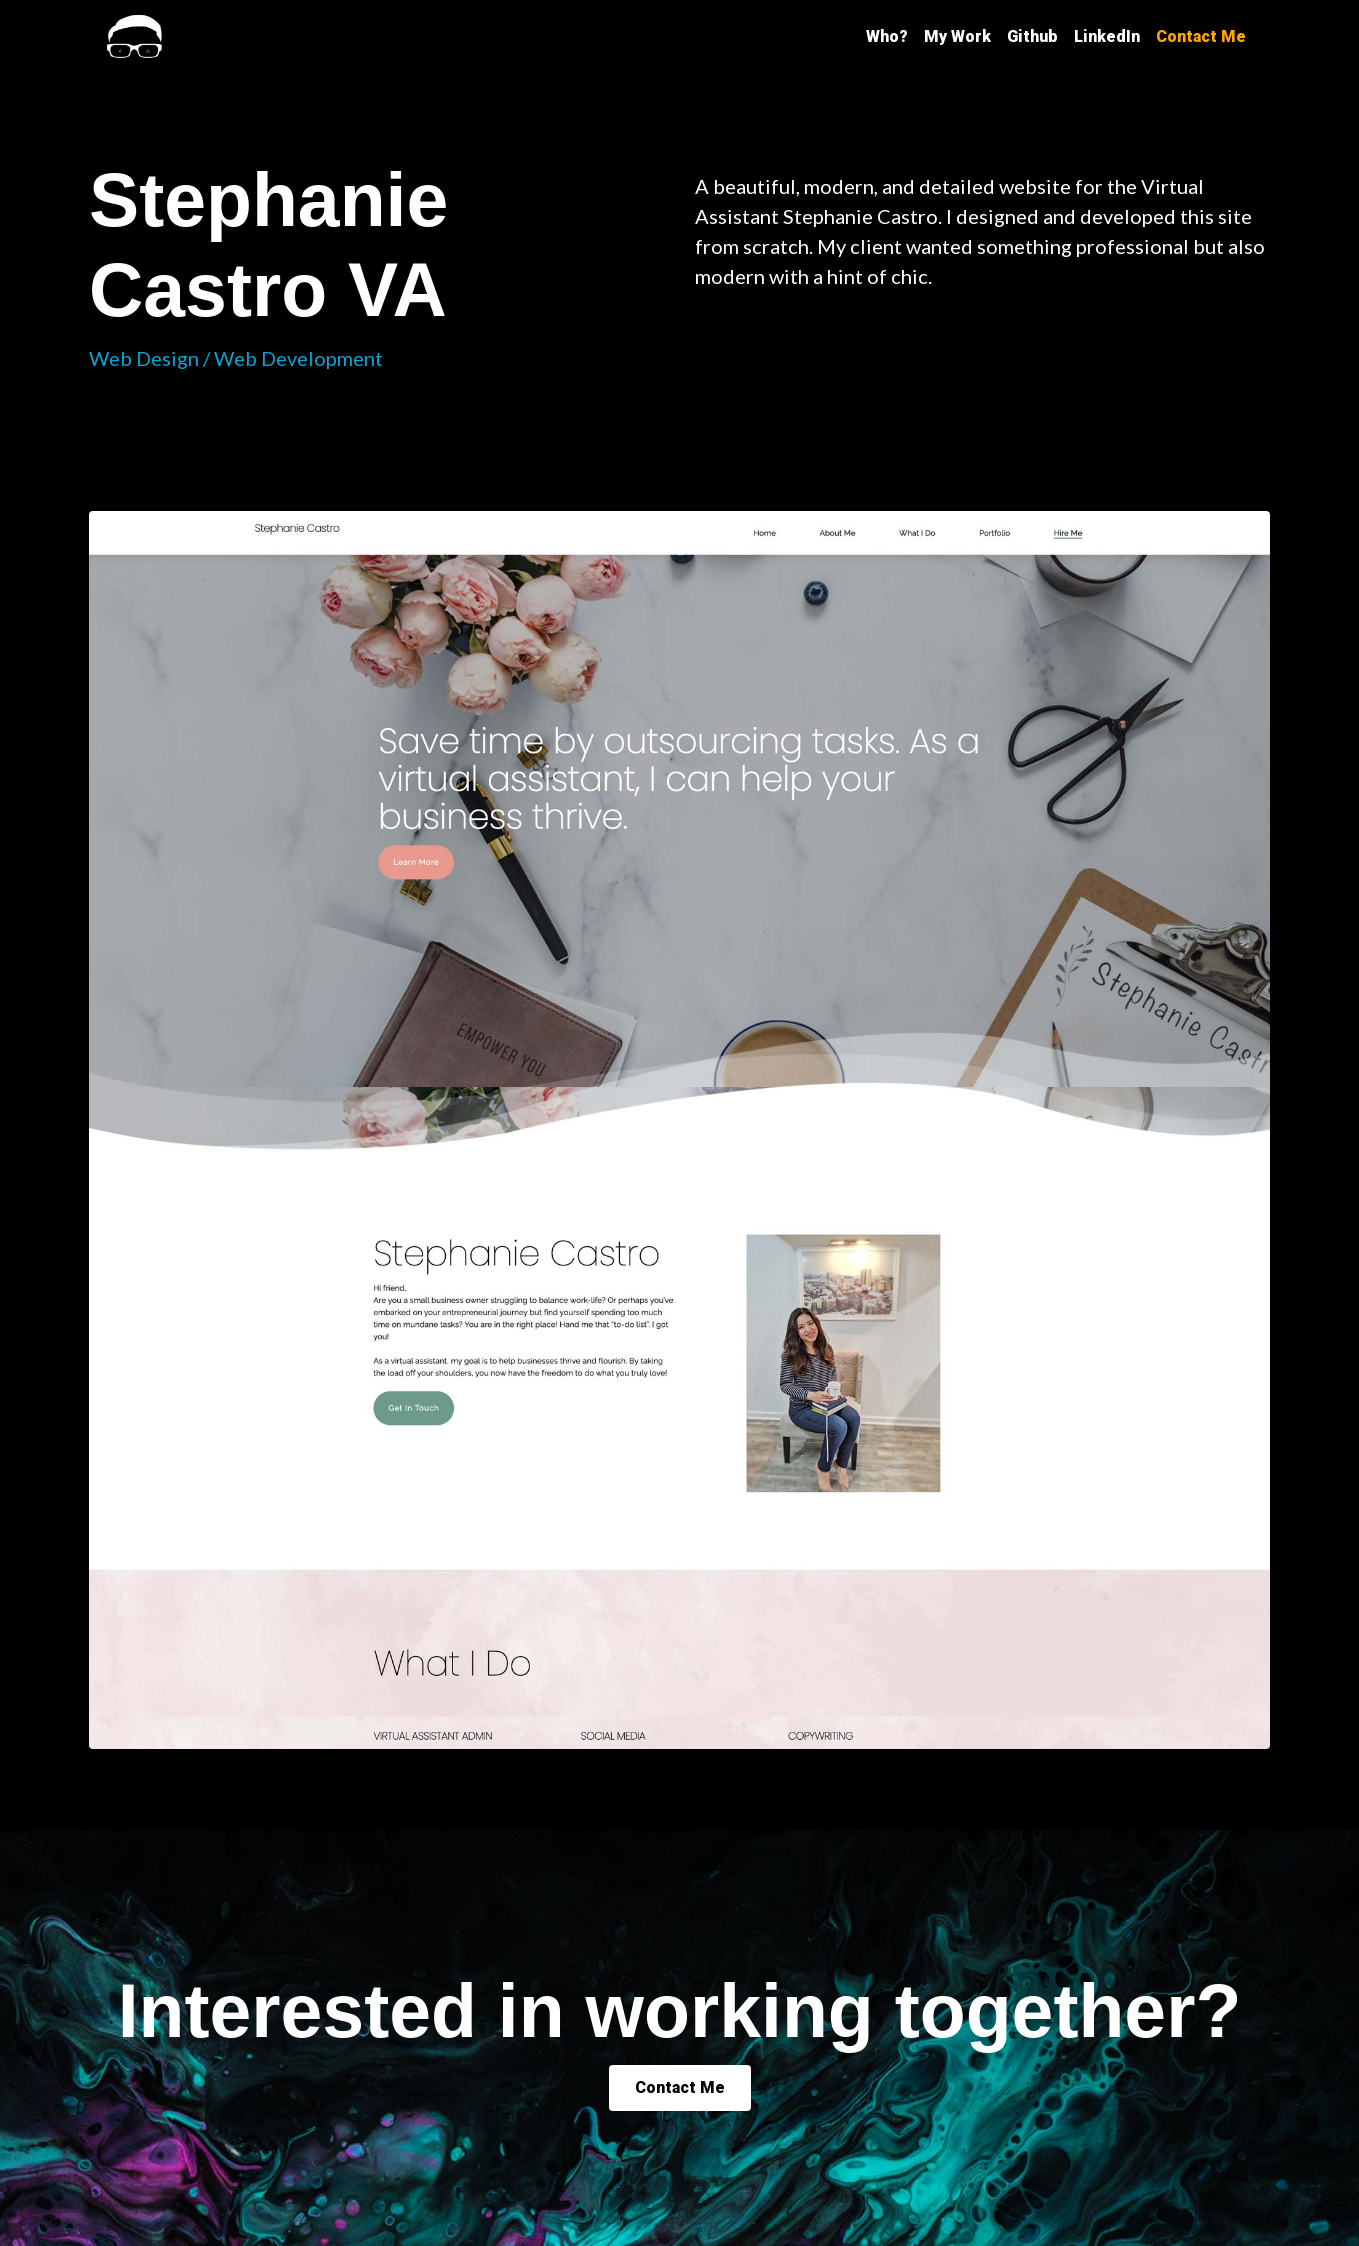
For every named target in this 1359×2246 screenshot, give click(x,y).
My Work (957, 36)
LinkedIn (1107, 36)
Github (1032, 36)
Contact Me (1201, 36)
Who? (887, 36)
